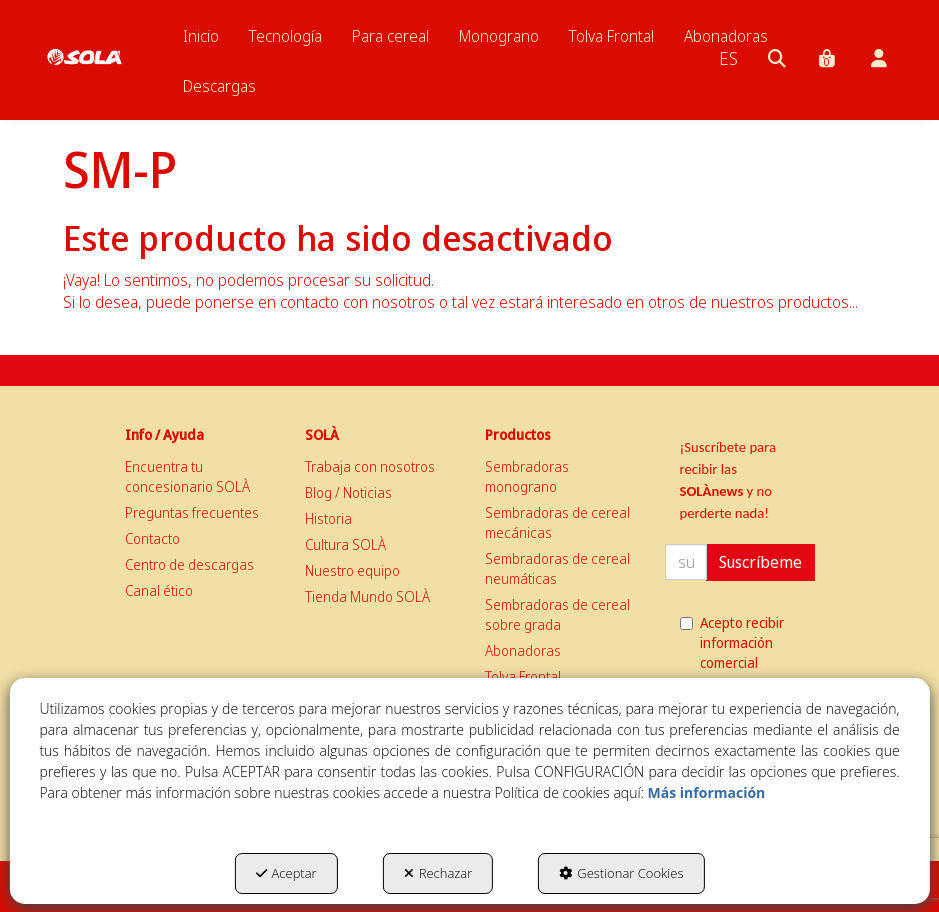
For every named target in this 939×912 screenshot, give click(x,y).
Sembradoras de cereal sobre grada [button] (557, 614)
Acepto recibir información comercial (732, 642)
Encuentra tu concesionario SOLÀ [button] (187, 476)
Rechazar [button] (438, 873)
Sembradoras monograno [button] (527, 476)
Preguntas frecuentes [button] (192, 512)
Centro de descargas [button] (189, 564)
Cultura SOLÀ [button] (345, 544)
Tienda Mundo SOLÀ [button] (367, 596)
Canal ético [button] (159, 590)
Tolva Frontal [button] (523, 676)
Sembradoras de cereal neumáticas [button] (557, 568)
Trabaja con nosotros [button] (370, 466)
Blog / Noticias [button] (348, 492)
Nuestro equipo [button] (352, 570)
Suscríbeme (760, 562)
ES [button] (728, 58)
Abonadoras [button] (523, 650)
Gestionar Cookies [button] (621, 873)
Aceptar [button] (286, 873)
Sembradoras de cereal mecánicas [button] (557, 522)
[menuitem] (201, 36)
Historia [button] (328, 518)
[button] (84, 40)
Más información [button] (707, 792)
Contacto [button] (152, 538)
